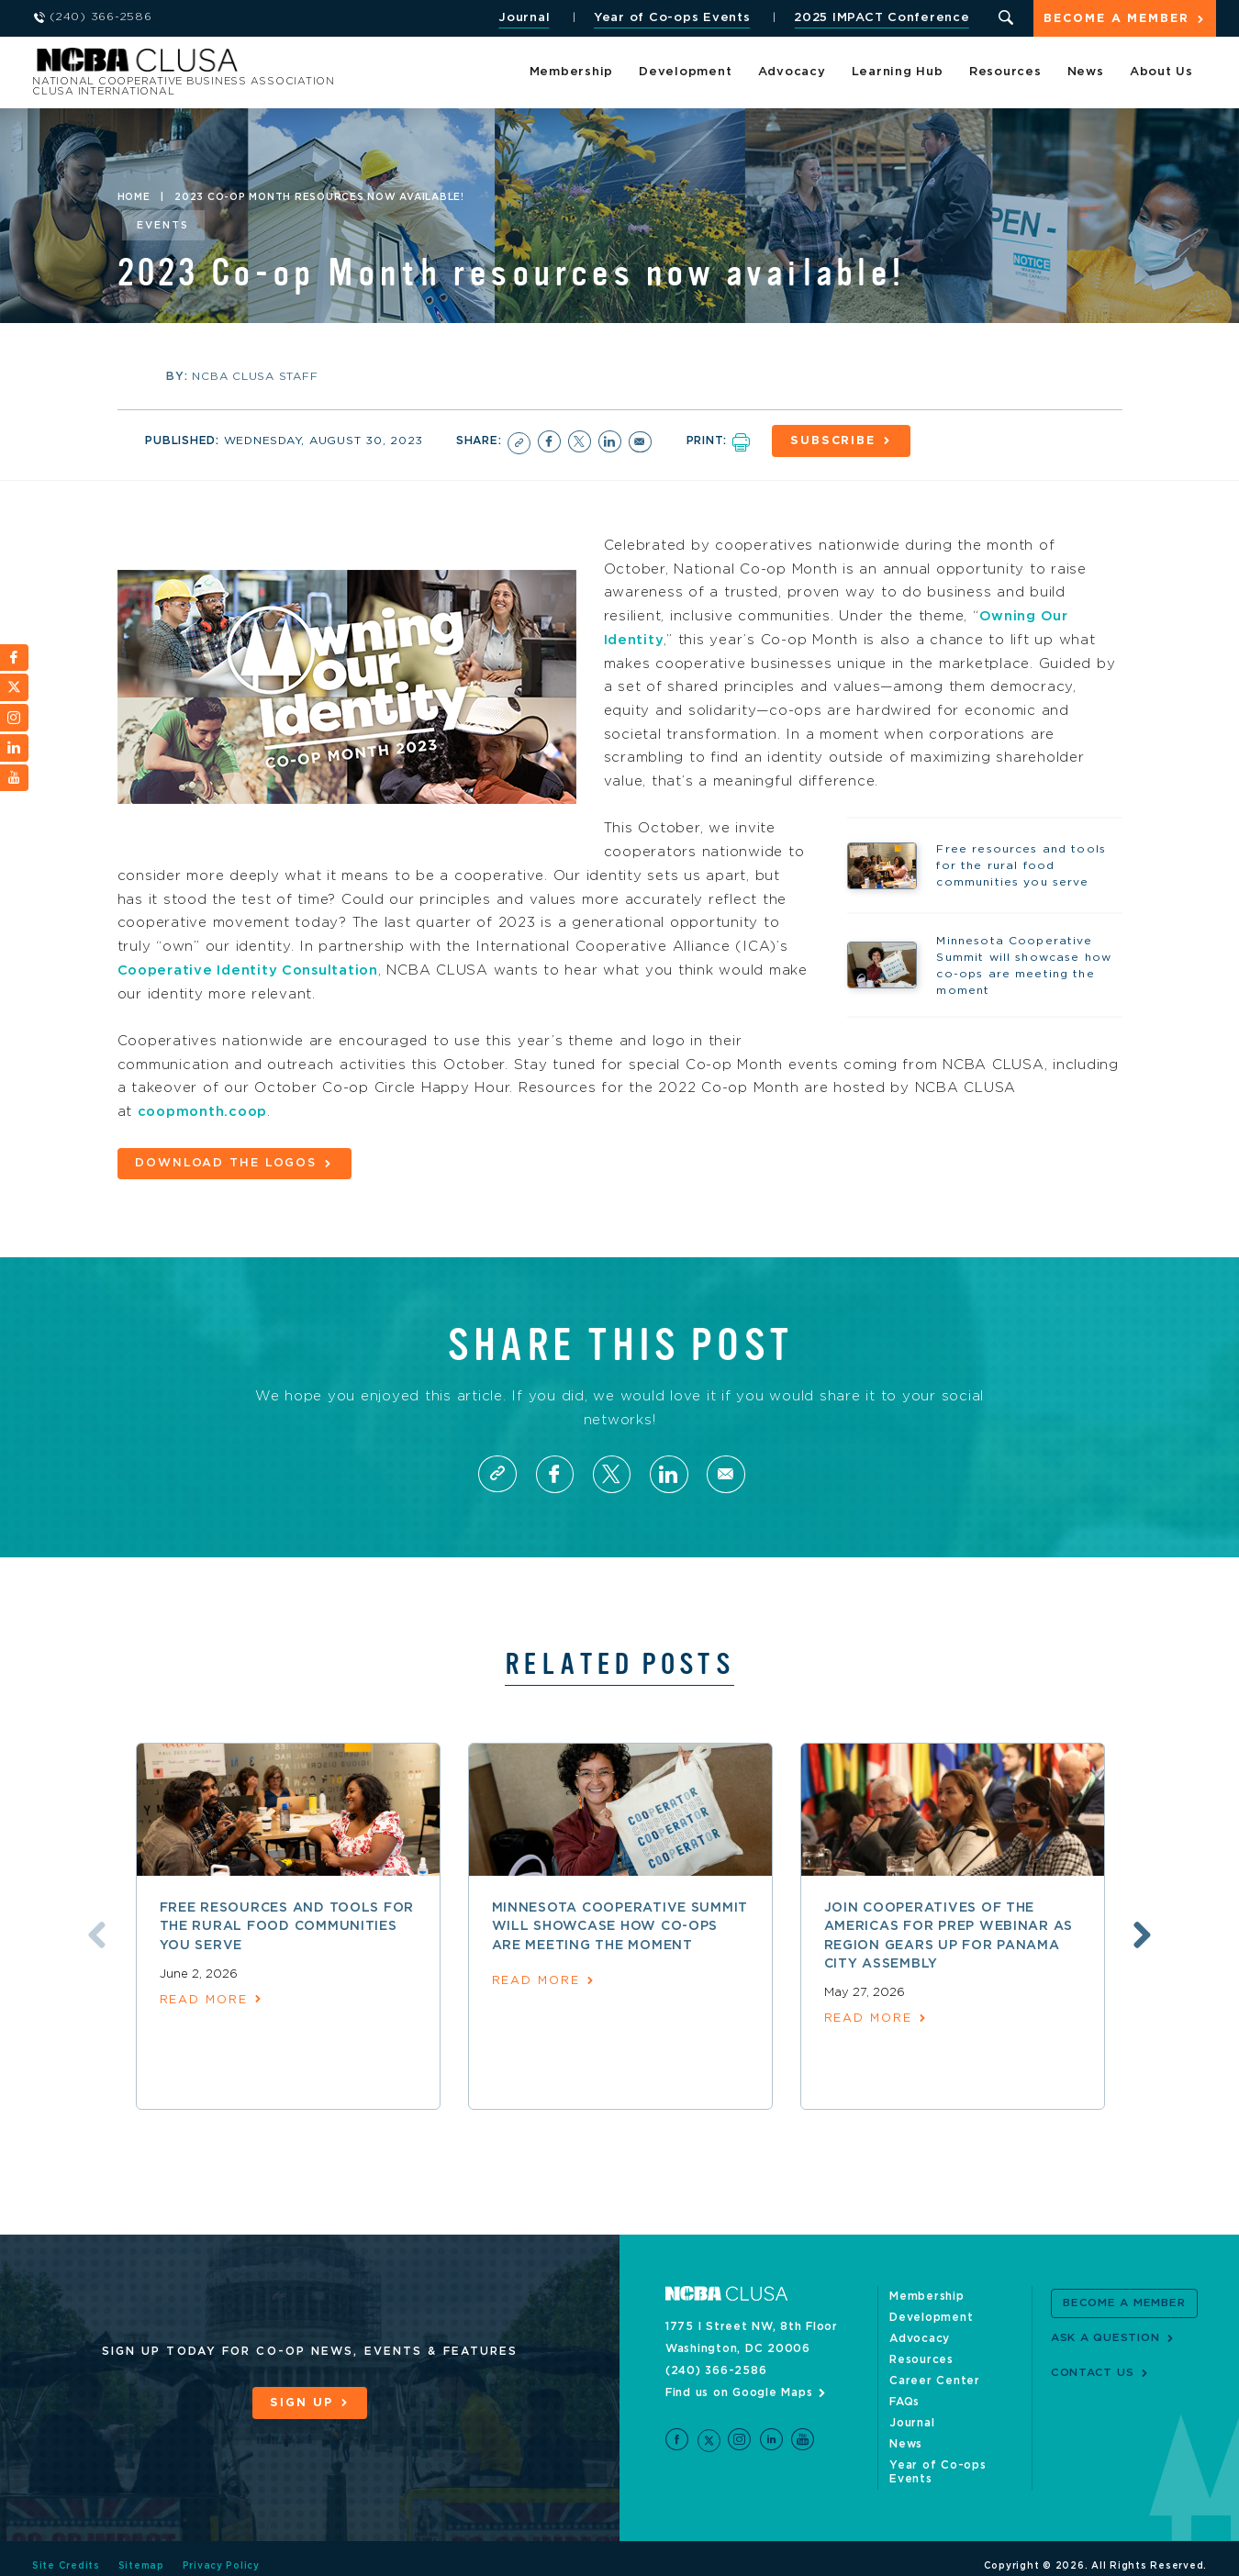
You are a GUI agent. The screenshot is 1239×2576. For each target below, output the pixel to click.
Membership (572, 73)
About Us (1161, 73)
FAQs (904, 2400)
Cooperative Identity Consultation (251, 969)
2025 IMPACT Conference (880, 18)
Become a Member (1116, 20)
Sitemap (141, 2551)
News (1085, 73)
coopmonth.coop (205, 1110)
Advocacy (792, 73)
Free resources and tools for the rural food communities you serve (287, 1925)
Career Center (934, 2379)
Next (1145, 1933)
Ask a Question (1105, 2335)
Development (685, 73)
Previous (94, 1933)
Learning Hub (897, 73)
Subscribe (836, 441)
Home (134, 197)
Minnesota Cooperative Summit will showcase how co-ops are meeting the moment (620, 1925)
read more (204, 1998)
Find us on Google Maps (739, 2391)
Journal (522, 18)
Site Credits (66, 2551)
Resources (1005, 73)
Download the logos (227, 1162)
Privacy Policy (222, 2551)
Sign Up (301, 2401)
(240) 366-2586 (716, 2369)
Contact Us (1092, 2370)
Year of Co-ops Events (670, 18)
